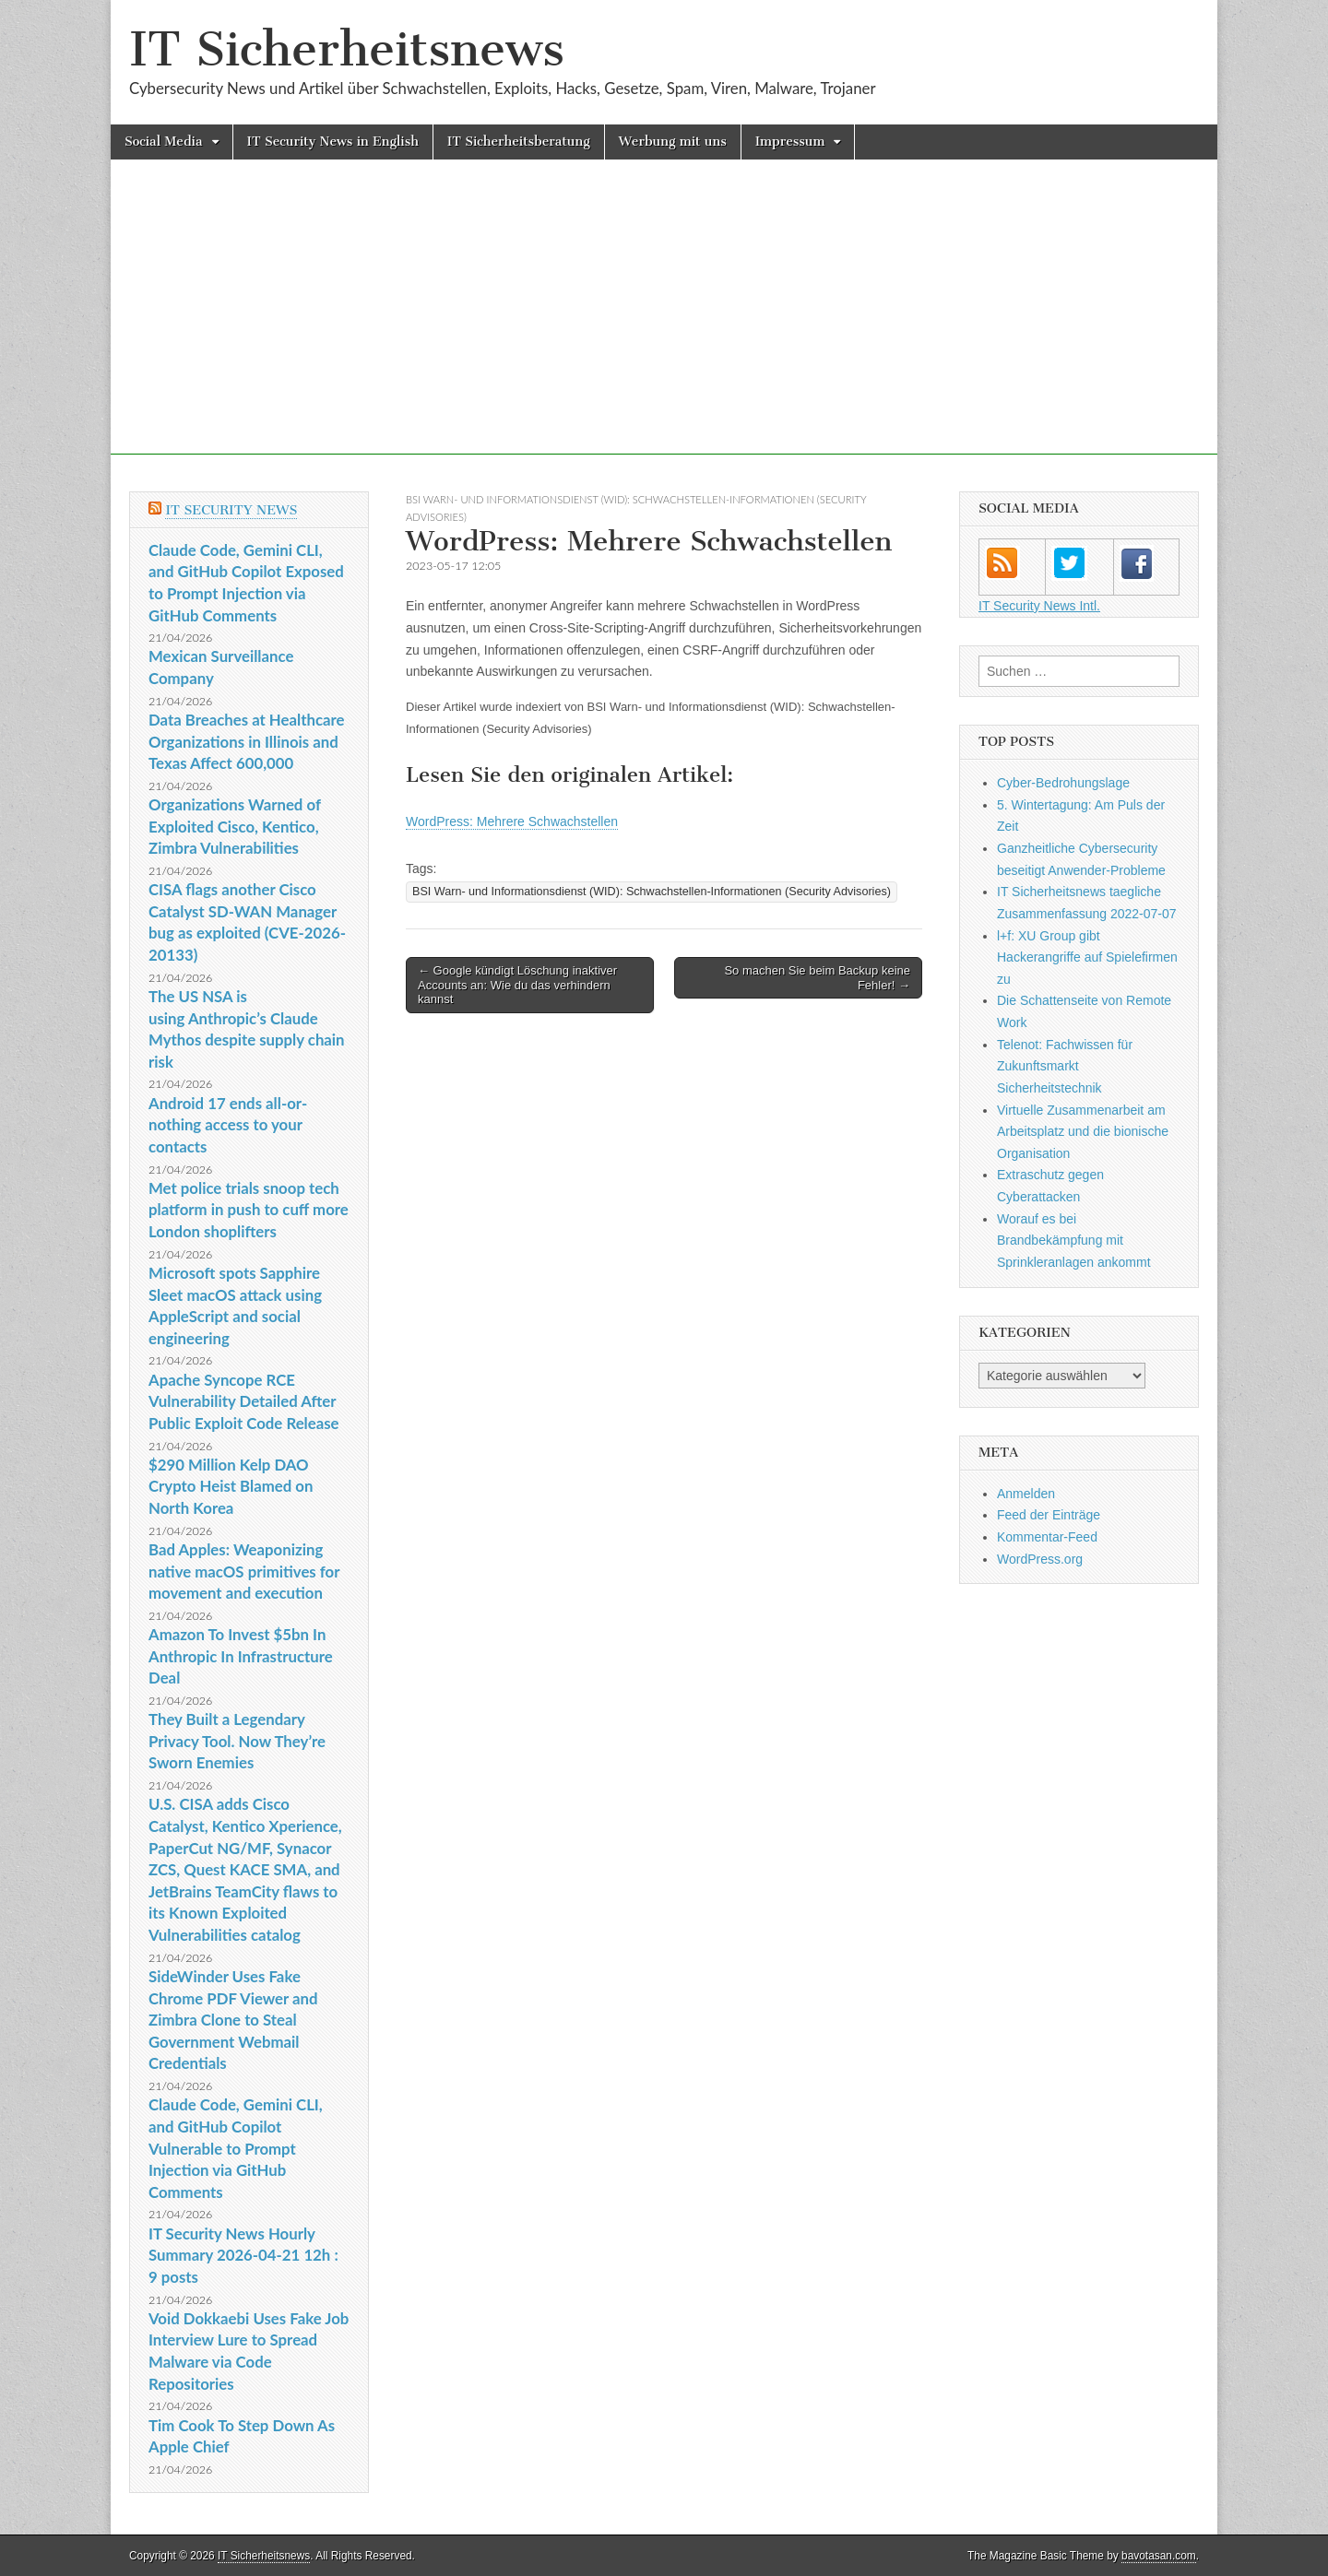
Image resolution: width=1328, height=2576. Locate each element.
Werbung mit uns (673, 141)
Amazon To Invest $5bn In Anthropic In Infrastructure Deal (240, 1656)
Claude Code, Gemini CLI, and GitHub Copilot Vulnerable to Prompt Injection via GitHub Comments (235, 2148)
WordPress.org (1040, 1559)
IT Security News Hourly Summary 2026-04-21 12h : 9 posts (243, 2255)
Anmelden (1026, 1493)
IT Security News (231, 510)
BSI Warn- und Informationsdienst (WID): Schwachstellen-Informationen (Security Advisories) (651, 891)
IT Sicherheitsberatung (518, 141)
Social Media (164, 141)
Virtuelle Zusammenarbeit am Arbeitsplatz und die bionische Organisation (1082, 1132)
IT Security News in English (333, 141)
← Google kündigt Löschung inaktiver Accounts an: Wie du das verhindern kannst (517, 984)
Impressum (790, 141)
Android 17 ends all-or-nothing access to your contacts (227, 1124)
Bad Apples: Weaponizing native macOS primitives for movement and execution (243, 1571)
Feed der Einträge (1048, 1514)
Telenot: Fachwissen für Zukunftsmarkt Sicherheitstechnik (1064, 1066)
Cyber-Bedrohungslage (1063, 782)
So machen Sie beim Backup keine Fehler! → (817, 977)
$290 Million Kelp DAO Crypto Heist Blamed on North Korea (230, 1486)
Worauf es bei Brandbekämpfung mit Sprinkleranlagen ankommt (1074, 1240)
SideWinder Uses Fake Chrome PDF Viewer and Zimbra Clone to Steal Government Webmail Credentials (233, 2020)
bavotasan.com (1158, 2555)
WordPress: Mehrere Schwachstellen (512, 821)
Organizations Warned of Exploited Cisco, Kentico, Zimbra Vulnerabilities (234, 826)
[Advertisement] (664, 325)
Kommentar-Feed (1047, 1537)
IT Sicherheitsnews (346, 49)
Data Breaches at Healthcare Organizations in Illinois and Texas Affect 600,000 (246, 741)
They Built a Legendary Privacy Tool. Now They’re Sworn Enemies (237, 1740)
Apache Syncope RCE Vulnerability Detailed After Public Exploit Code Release (243, 1401)
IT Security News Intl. (1039, 605)
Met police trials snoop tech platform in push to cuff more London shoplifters (248, 1209)
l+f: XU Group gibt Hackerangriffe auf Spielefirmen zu (1087, 957)
